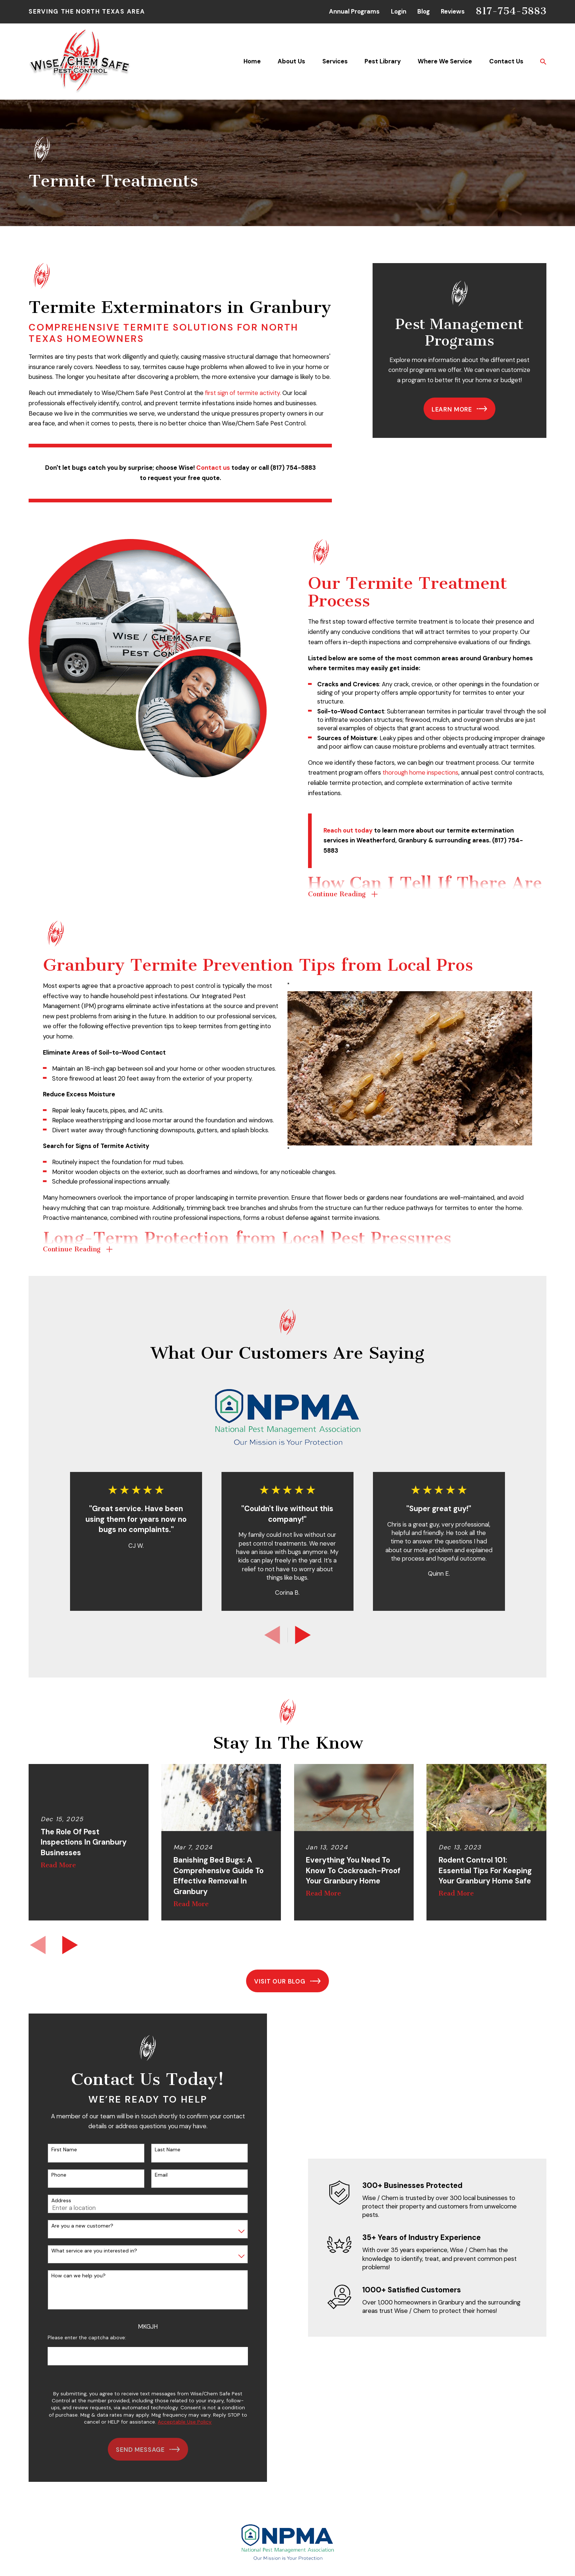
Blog (423, 11)
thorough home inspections (427, 772)
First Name (57, 2150)
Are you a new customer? (75, 2226)
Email (154, 2175)
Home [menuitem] (252, 61)
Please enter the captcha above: (80, 2338)
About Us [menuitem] (291, 61)
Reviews (453, 11)
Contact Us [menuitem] (506, 61)
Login (398, 11)
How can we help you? (71, 2276)
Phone (51, 2175)
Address (54, 2200)
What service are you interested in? (87, 2251)
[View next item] (303, 1635)
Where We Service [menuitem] (445, 61)
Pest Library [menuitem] (383, 61)
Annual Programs (354, 11)
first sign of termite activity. (243, 393)
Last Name (160, 2150)
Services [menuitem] (335, 61)
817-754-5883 (511, 11)
